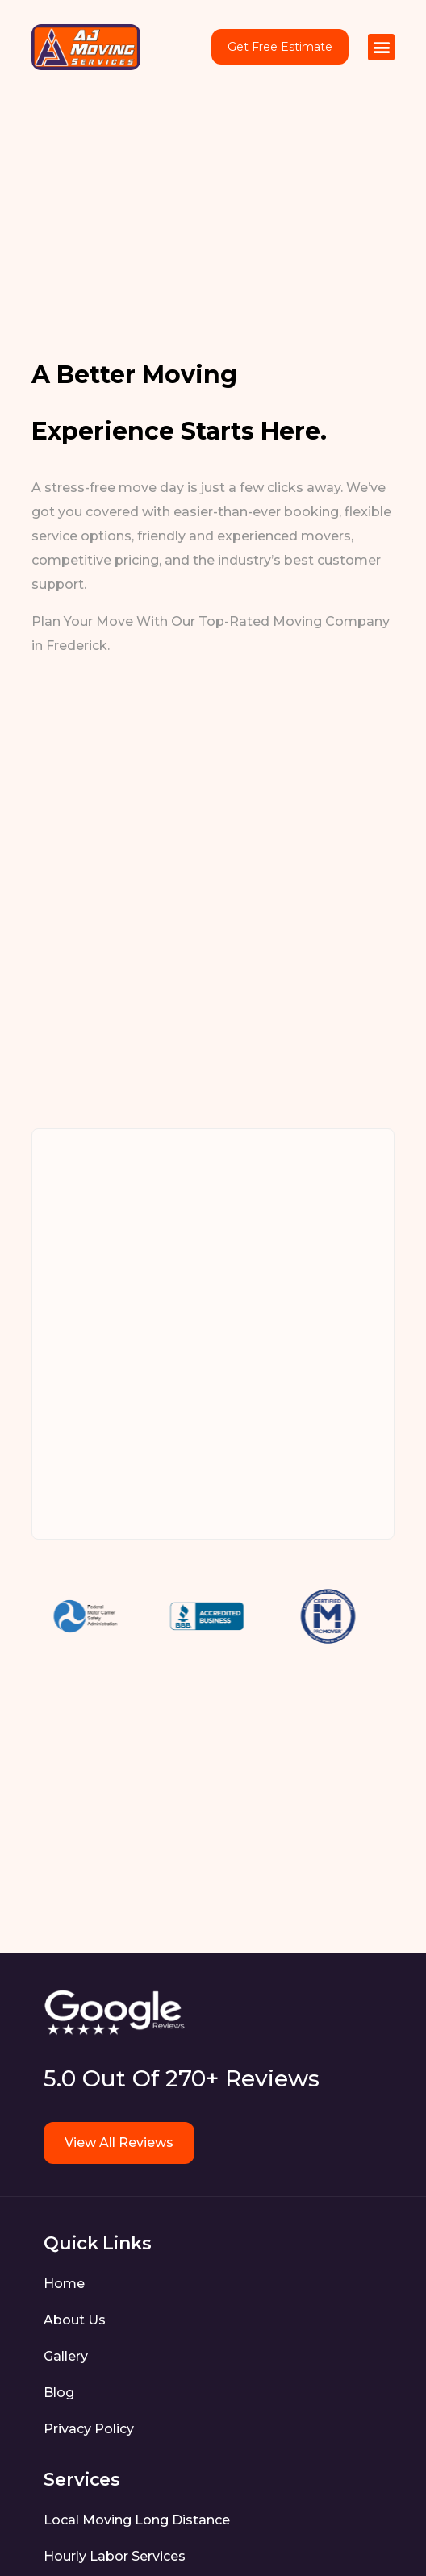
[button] (381, 47)
